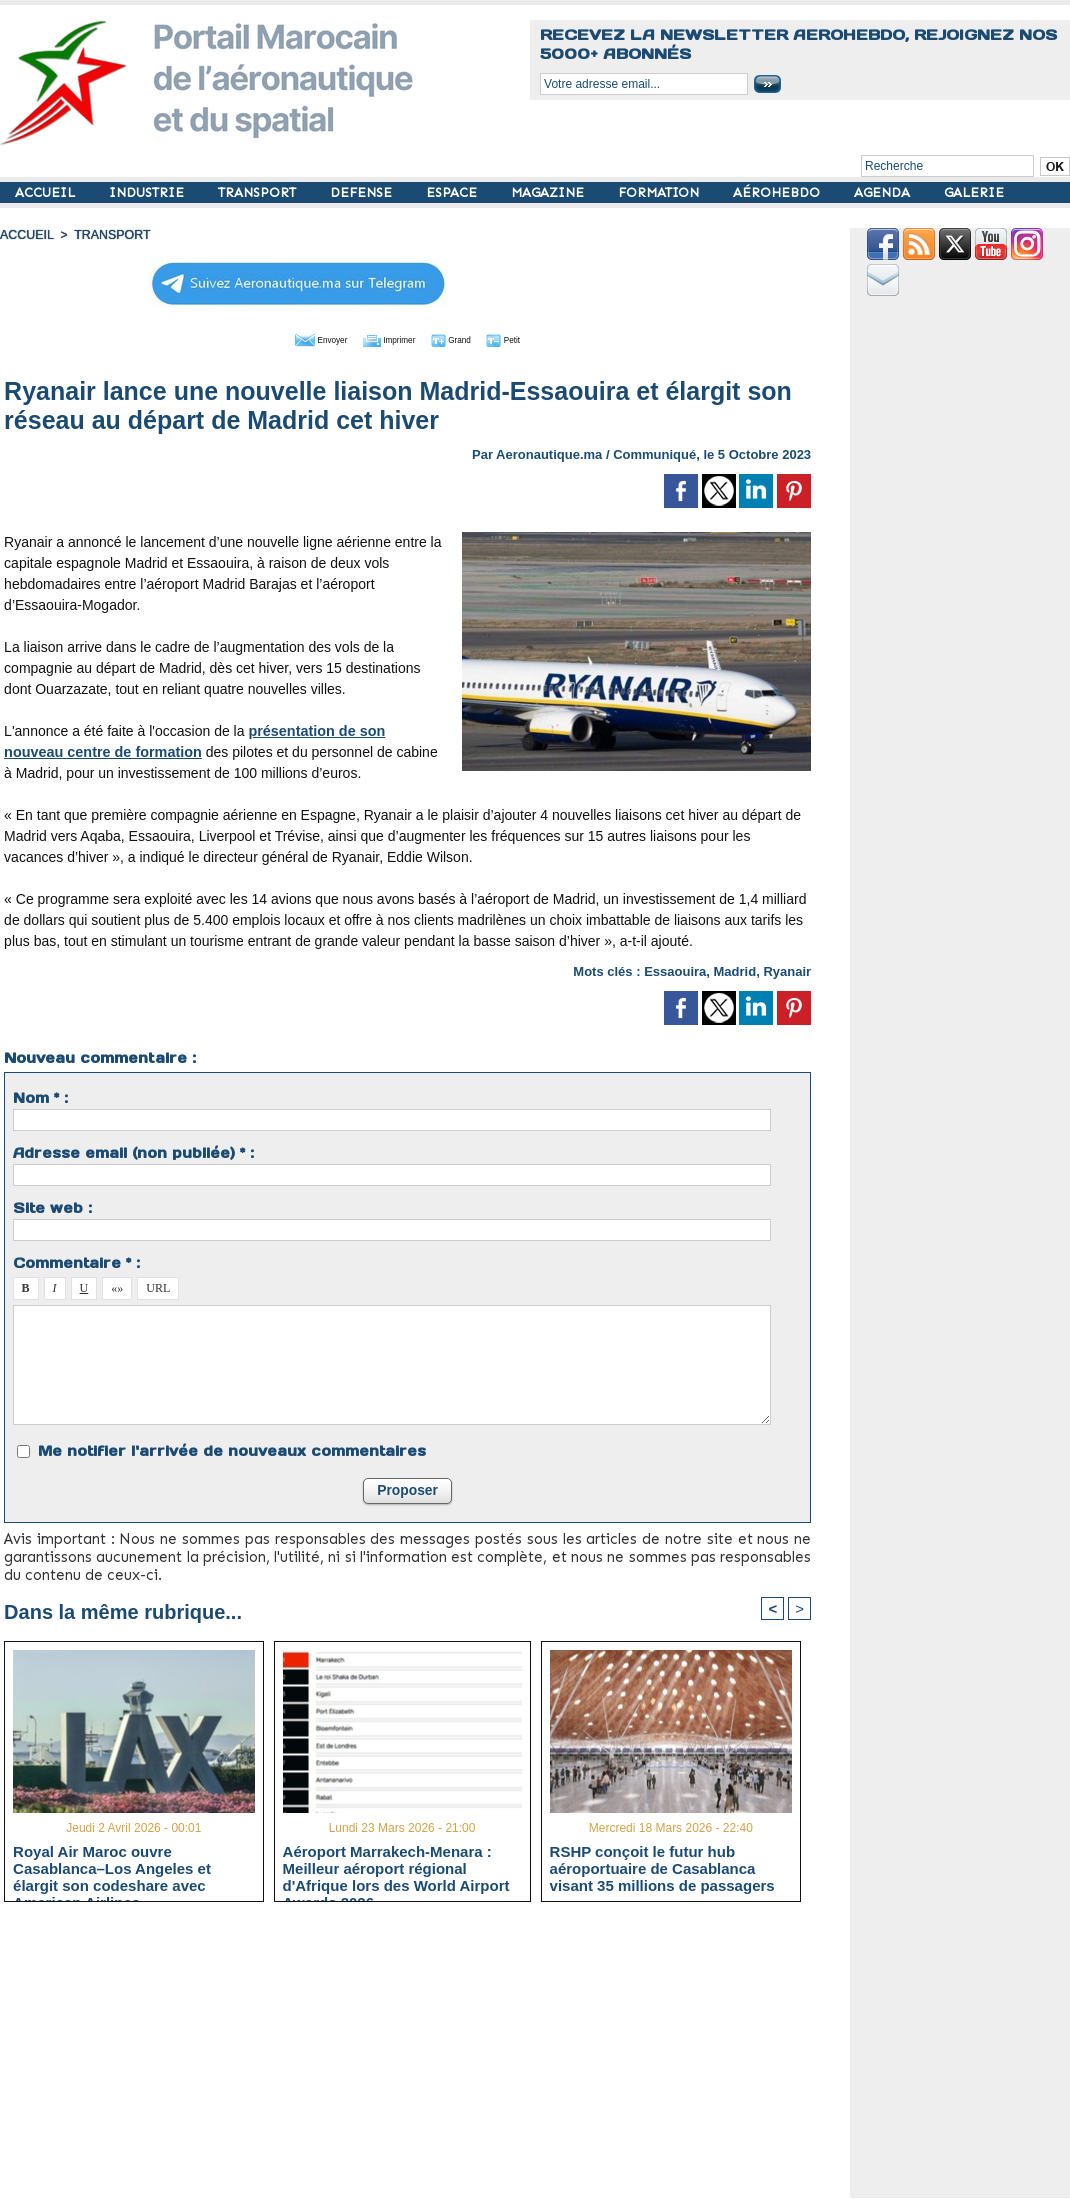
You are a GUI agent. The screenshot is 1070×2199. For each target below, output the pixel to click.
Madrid (735, 969)
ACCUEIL (47, 192)
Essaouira (675, 969)
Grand (468, 338)
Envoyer (293, 338)
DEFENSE (363, 192)
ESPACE (453, 192)
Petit (536, 338)
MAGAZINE (549, 192)
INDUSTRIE (148, 192)
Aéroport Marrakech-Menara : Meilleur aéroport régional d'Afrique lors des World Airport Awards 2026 (396, 1867)
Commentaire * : (76, 1261)
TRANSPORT (259, 192)
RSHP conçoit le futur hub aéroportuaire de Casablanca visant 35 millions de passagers (662, 1867)
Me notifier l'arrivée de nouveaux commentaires (232, 1449)
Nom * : (40, 1096)
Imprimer (385, 338)
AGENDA (884, 192)
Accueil (26, 235)
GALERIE (974, 192)
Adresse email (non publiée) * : (133, 1151)
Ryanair (787, 969)
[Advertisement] (422, 2057)
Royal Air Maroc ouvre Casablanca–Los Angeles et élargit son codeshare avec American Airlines (112, 1867)
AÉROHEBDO (778, 192)
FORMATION (660, 192)
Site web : (52, 1206)
